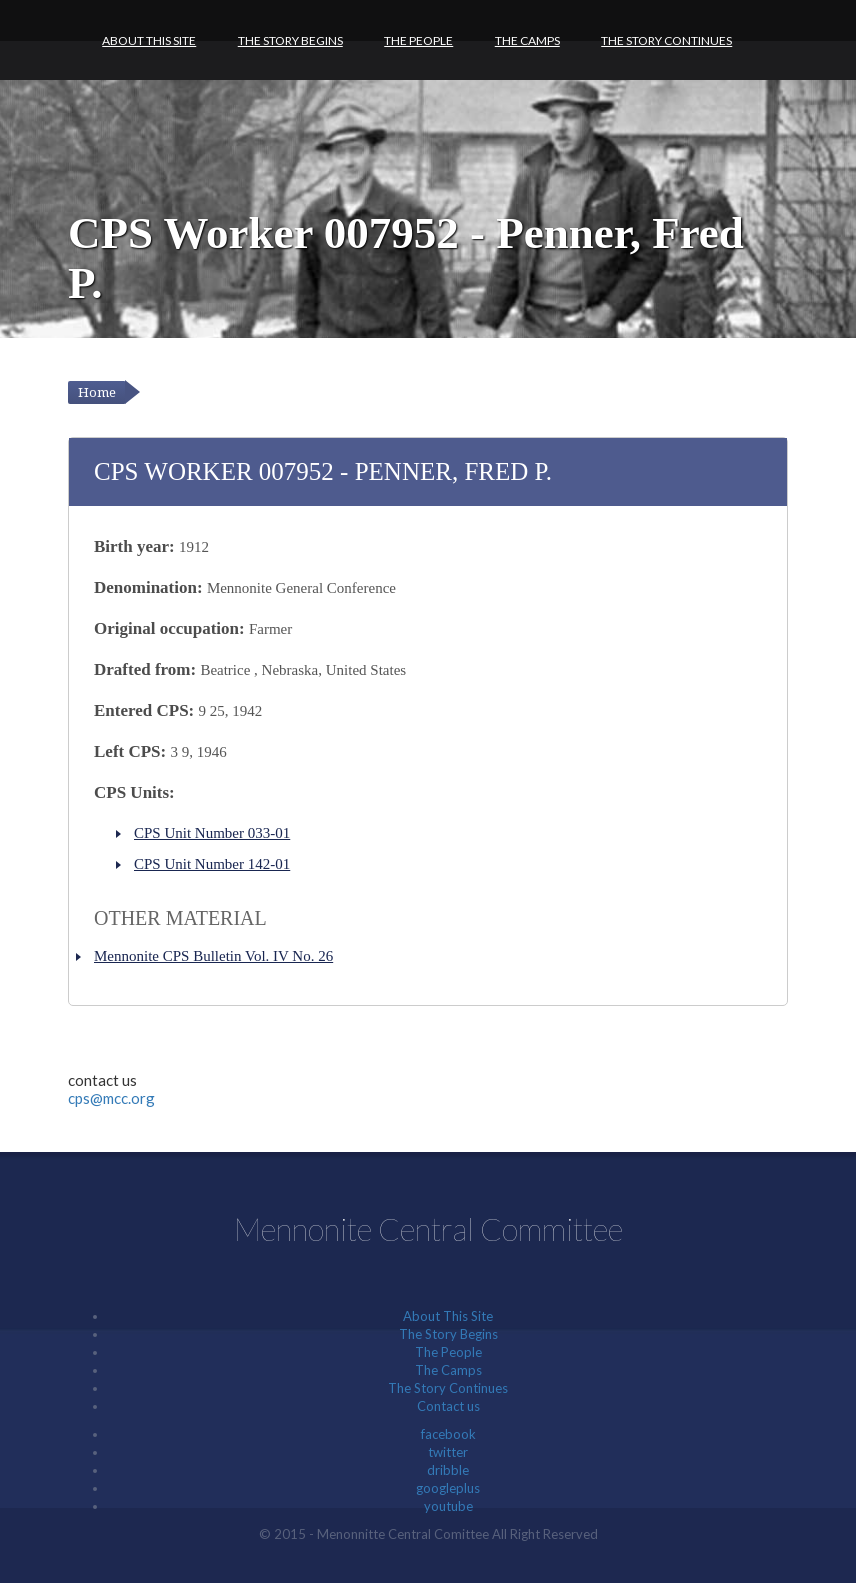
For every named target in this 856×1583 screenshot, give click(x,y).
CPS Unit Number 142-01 (212, 864)
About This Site (149, 40)
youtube (448, 1506)
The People (418, 40)
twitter (448, 1452)
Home (97, 392)
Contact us (448, 1406)
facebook (448, 1434)
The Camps (527, 40)
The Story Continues (666, 40)
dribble (448, 1470)
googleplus (448, 1488)
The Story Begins (290, 40)
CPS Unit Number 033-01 (212, 833)
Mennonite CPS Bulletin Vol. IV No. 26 (213, 956)
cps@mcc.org (111, 1098)
